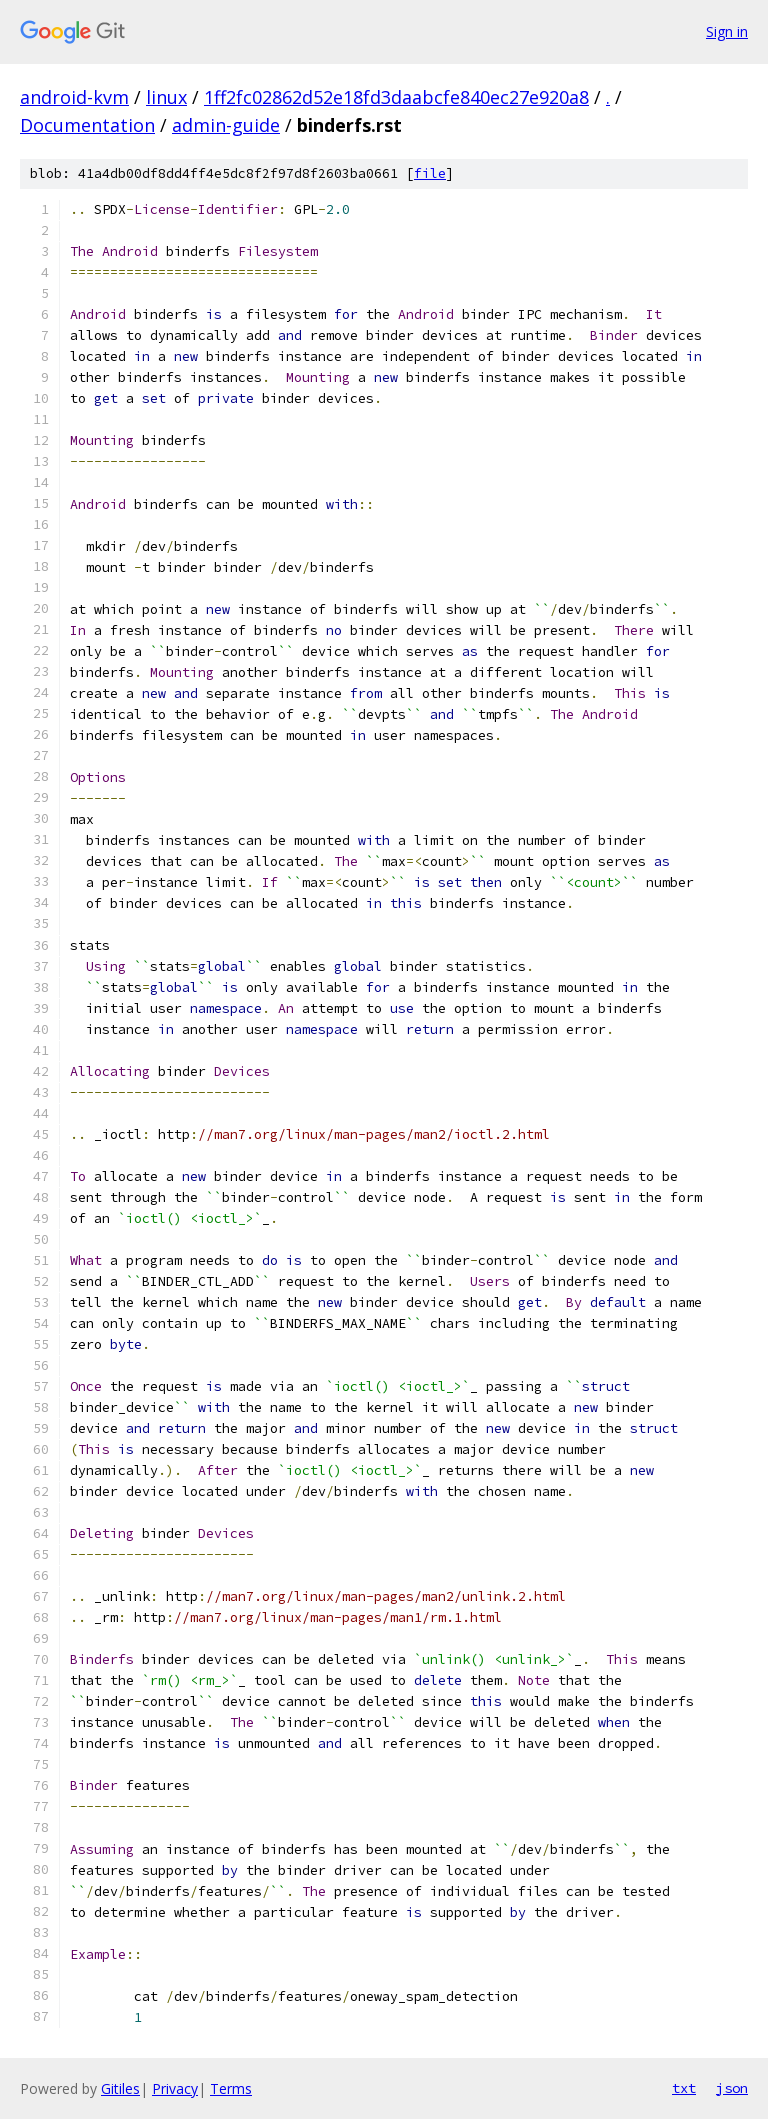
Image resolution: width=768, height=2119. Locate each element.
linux (166, 97)
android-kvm (74, 97)
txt (684, 2088)
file (430, 173)
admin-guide (226, 125)
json (732, 2088)
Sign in (727, 31)
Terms (231, 2088)
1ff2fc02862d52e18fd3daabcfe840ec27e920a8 (396, 97)
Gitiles (120, 2088)
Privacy (175, 2088)
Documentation (87, 125)
